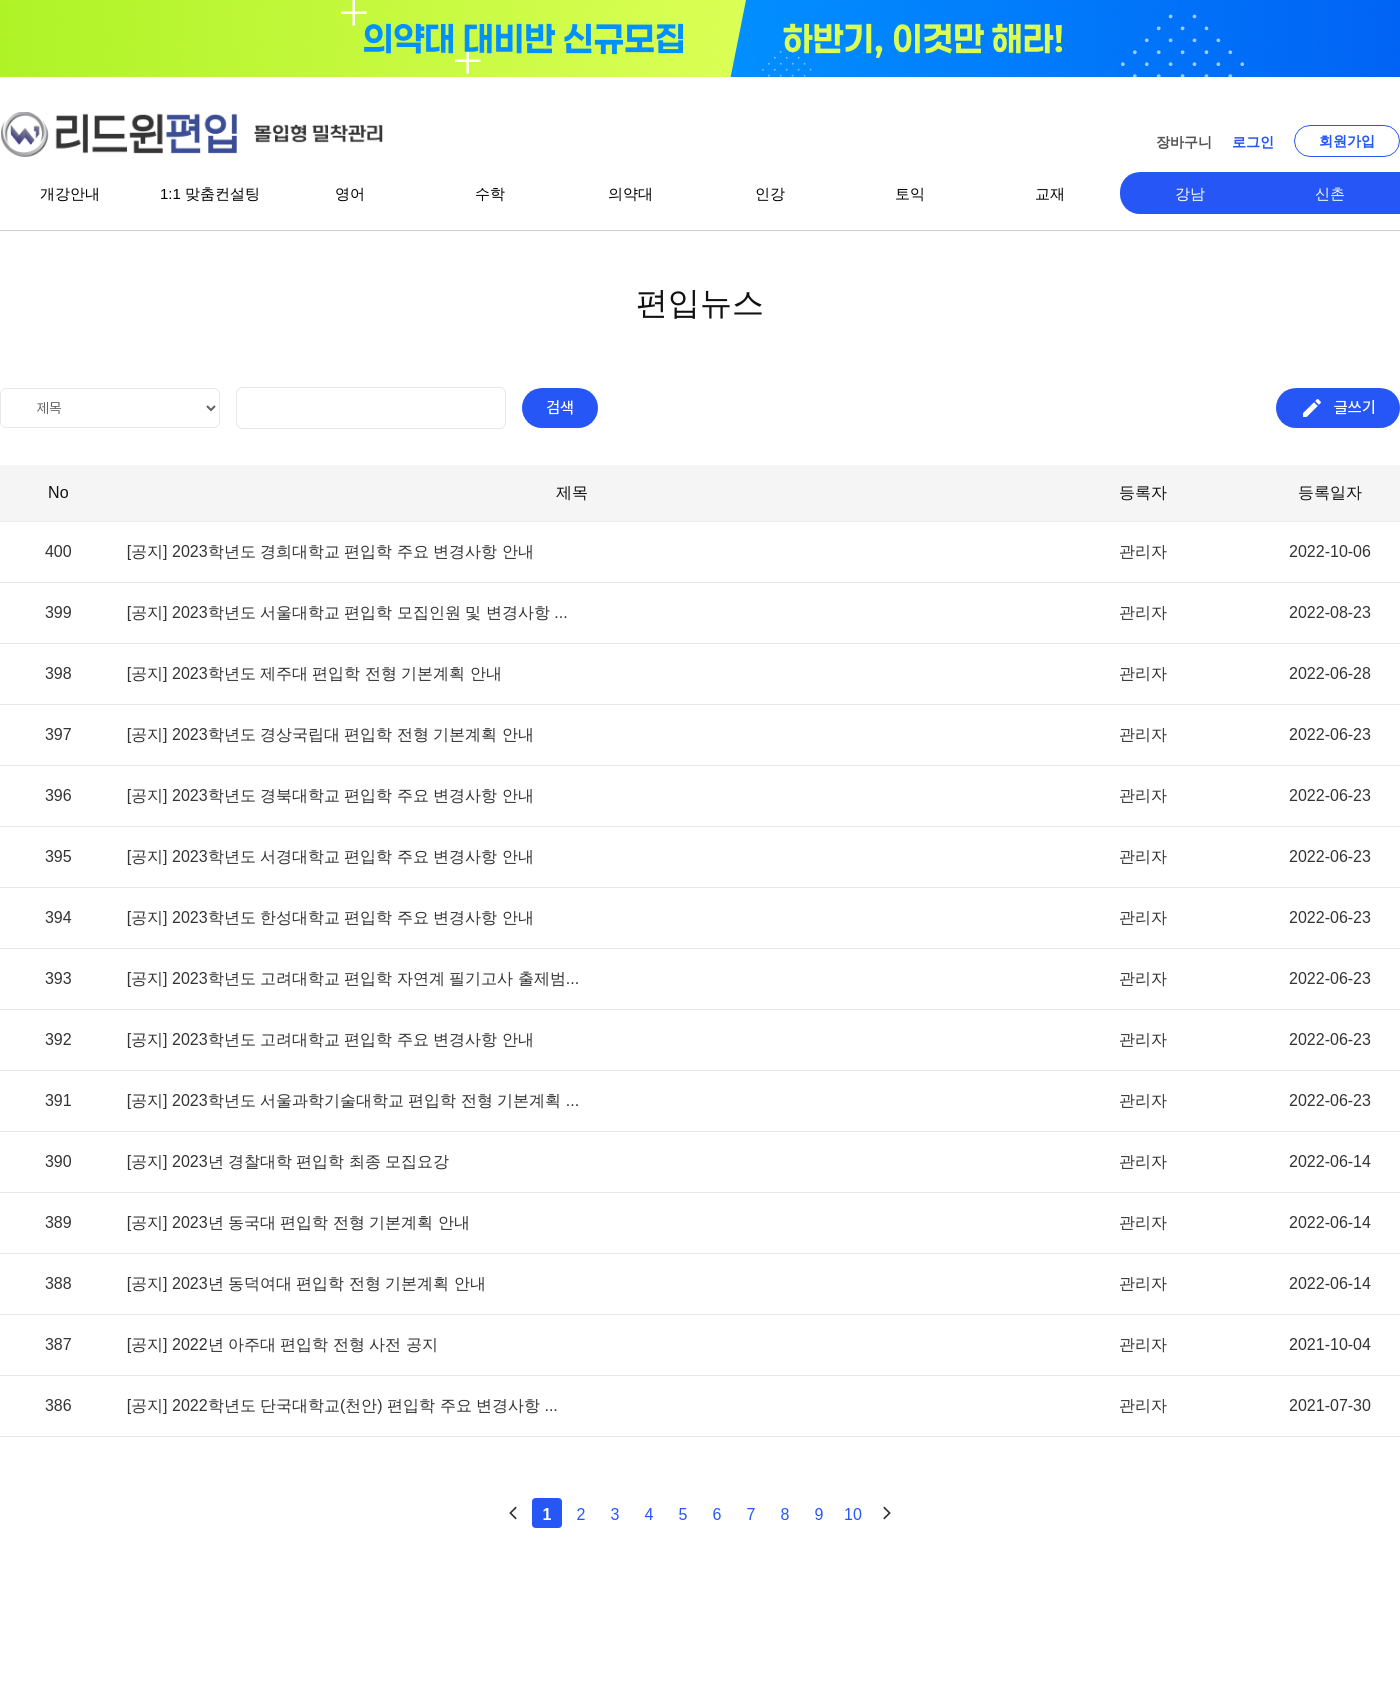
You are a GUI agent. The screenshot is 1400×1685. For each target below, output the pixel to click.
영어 (350, 193)
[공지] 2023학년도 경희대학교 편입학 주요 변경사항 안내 (330, 552)
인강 (770, 193)
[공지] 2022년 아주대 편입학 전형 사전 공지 (282, 1345)
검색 (560, 407)
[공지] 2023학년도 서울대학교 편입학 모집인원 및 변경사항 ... (347, 613)
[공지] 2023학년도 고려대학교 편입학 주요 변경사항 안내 (330, 1040)
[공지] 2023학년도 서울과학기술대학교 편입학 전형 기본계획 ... (353, 1101)
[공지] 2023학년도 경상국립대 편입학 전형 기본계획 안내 (330, 735)
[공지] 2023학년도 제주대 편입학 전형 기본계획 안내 (314, 674)
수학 (490, 193)
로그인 (1253, 142)
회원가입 (1347, 141)
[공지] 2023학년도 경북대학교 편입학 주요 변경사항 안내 (330, 796)
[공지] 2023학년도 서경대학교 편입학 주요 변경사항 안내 (330, 857)
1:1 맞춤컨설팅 (210, 193)
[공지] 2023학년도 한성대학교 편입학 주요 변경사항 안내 (330, 918)
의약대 (630, 193)
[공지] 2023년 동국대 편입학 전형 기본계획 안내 (298, 1223)
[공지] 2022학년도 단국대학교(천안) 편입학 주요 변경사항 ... (342, 1406)
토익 (910, 193)
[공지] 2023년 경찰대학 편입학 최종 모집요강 (288, 1162)
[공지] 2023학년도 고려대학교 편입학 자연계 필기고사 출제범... (353, 979)
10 (853, 1514)
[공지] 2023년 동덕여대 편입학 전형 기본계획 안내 (306, 1284)
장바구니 (1184, 142)
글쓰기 (1338, 408)
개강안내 (70, 193)
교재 (1050, 193)
